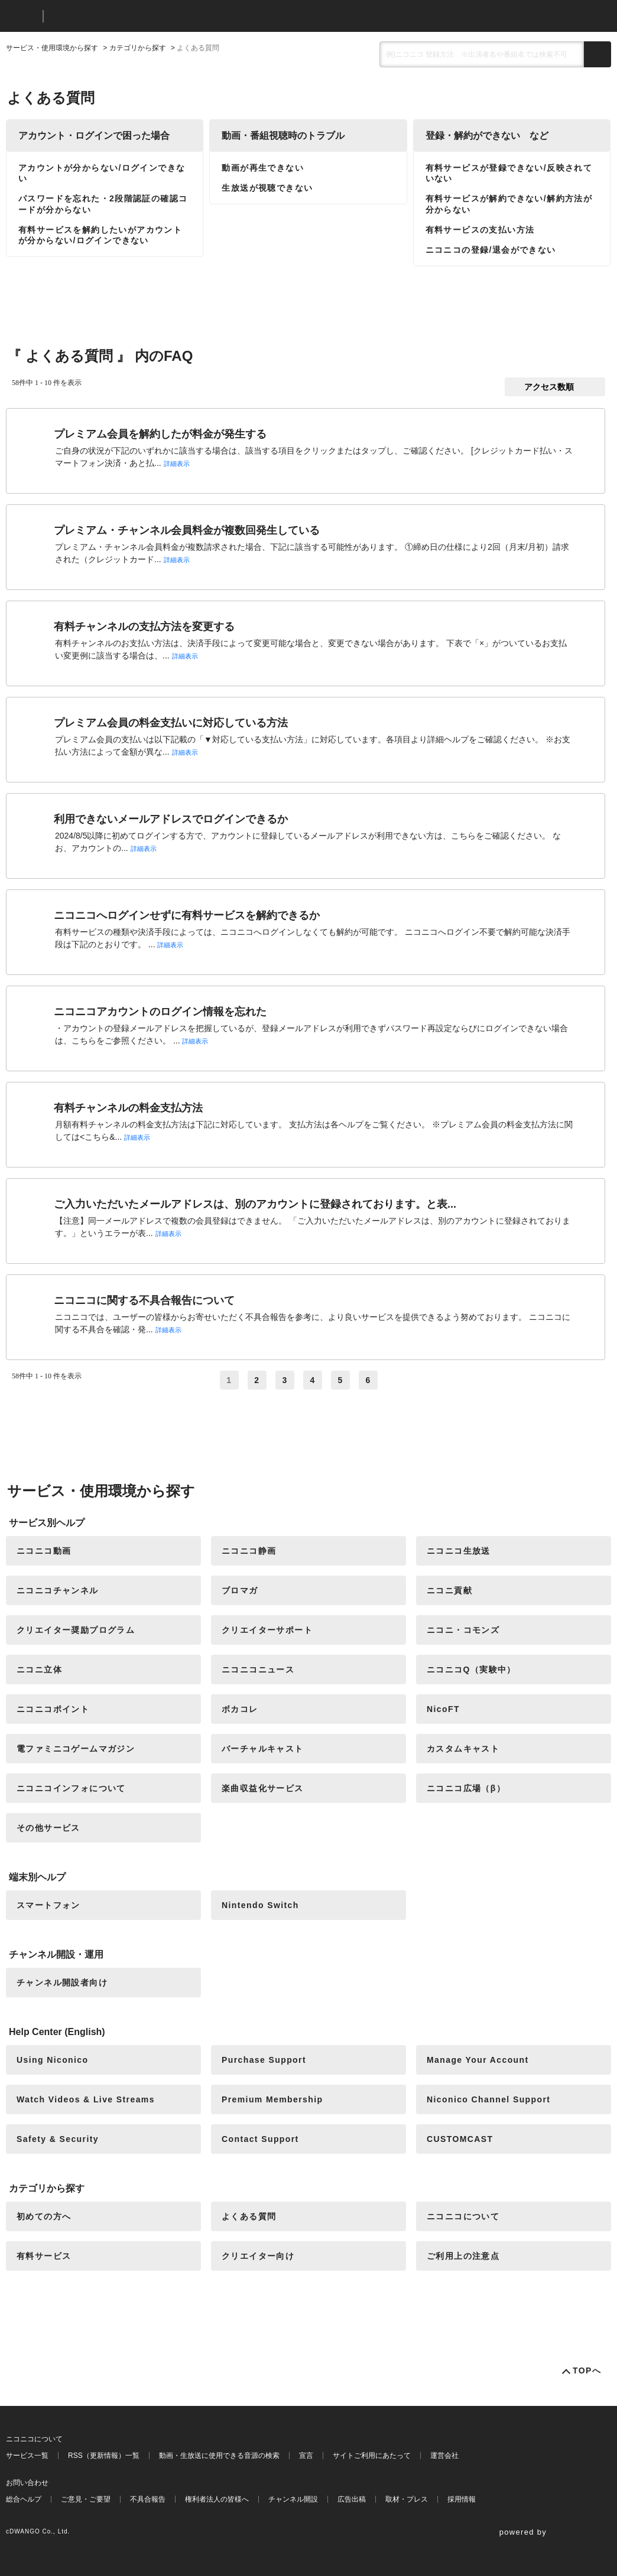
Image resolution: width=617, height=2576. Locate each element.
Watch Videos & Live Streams (86, 2099)
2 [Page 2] (256, 1380)
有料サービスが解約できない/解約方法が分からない (509, 204)
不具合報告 (147, 2499)
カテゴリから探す (137, 48)
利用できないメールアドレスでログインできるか (171, 819)
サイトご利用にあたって (372, 2455)
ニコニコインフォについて (71, 1788)
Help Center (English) (57, 2032)
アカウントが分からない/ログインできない (102, 173)
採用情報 (461, 2499)
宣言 (306, 2455)
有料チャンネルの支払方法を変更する (144, 626)
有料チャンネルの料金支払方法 (128, 1108)
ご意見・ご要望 (86, 2499)
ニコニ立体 (39, 1669)
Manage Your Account (478, 2060)
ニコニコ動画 (44, 1551)
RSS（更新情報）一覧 (103, 2455)
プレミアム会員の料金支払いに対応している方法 (171, 723)
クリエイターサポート (267, 1630)
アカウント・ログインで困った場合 (94, 136)
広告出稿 (351, 2499)
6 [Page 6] (368, 1380)
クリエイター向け (258, 2256)
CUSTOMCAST (460, 2139)
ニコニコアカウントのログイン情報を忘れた (160, 1012)
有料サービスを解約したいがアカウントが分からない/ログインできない (100, 235)
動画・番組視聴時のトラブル (283, 136)
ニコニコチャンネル (58, 1590)
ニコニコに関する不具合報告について (144, 1300)
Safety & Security (58, 2139)
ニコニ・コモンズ (463, 1630)
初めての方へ (44, 2216)
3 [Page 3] (284, 1380)
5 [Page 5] (340, 1380)
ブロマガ (240, 1590)
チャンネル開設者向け (62, 1982)
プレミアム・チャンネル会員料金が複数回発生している (187, 530)
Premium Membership (272, 2099)
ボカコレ (240, 1709)
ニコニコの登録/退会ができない (491, 250)
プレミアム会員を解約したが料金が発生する (160, 434)
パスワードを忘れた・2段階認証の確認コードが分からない (102, 204)
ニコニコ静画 (249, 1551)
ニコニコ (22, 16)
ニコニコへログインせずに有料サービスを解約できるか (187, 915)
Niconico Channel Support (488, 2099)
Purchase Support (264, 2060)
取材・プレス (406, 2499)
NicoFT (443, 1709)
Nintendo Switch (260, 1905)
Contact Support (260, 2139)
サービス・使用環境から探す (52, 48)
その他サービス (48, 1827)
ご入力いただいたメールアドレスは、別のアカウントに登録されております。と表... (255, 1204)
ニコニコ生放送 (459, 1551)
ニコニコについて (463, 2216)
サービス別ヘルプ (47, 1523)
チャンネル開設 (293, 2499)
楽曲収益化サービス (263, 1788)
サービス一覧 (27, 2455)
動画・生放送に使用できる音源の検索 (219, 2455)
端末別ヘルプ (37, 1877)
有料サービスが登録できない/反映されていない (509, 173)
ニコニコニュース (258, 1669)
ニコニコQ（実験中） (471, 1669)
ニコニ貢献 (449, 1590)
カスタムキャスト (463, 1748)
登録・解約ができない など (487, 136)
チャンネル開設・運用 (56, 1954)
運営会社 (444, 2455)
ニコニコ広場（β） (466, 1788)
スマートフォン (48, 1905)
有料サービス (44, 2256)
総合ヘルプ (23, 2499)
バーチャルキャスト (263, 1748)
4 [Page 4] (312, 1380)
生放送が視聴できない (267, 188)
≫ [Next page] (396, 1380)
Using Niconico (53, 2060)
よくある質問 (249, 2216)
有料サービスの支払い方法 (480, 229)
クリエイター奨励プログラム (76, 1630)
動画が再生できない (263, 167)
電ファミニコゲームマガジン (76, 1748)
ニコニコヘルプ (115, 16)
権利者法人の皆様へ (217, 2499)
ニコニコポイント (53, 1709)
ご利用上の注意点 (463, 2256)
